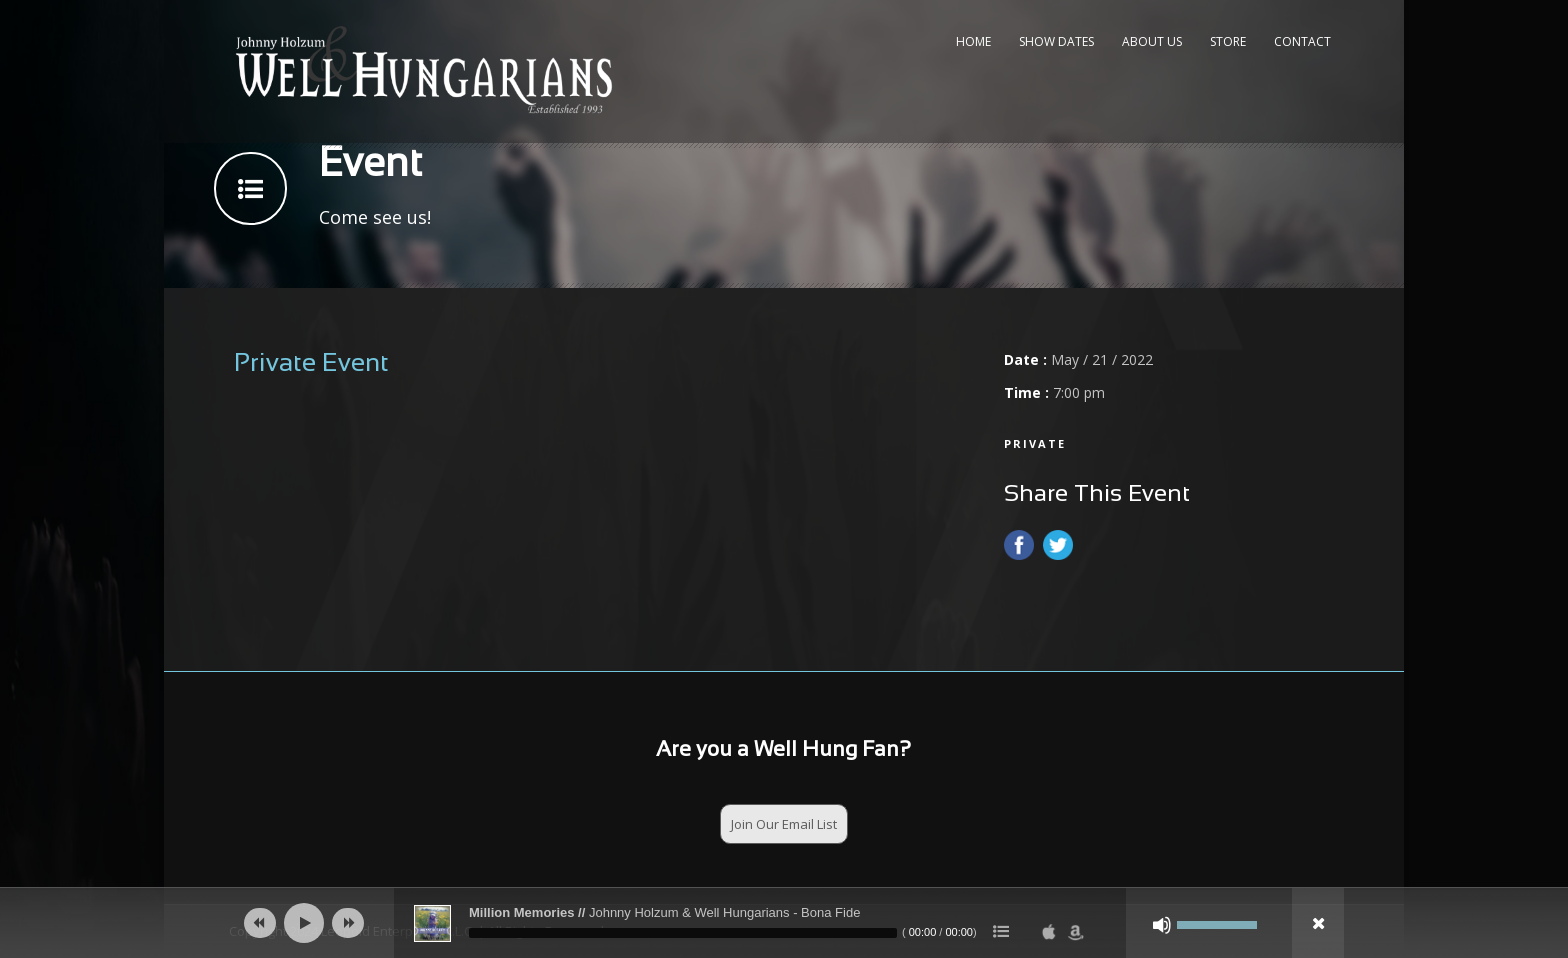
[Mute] (1162, 925)
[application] (784, 923)
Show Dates (1056, 41)
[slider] (683, 933)
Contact (1302, 41)
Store (1228, 41)
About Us (1152, 41)
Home (973, 41)
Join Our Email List (784, 824)
